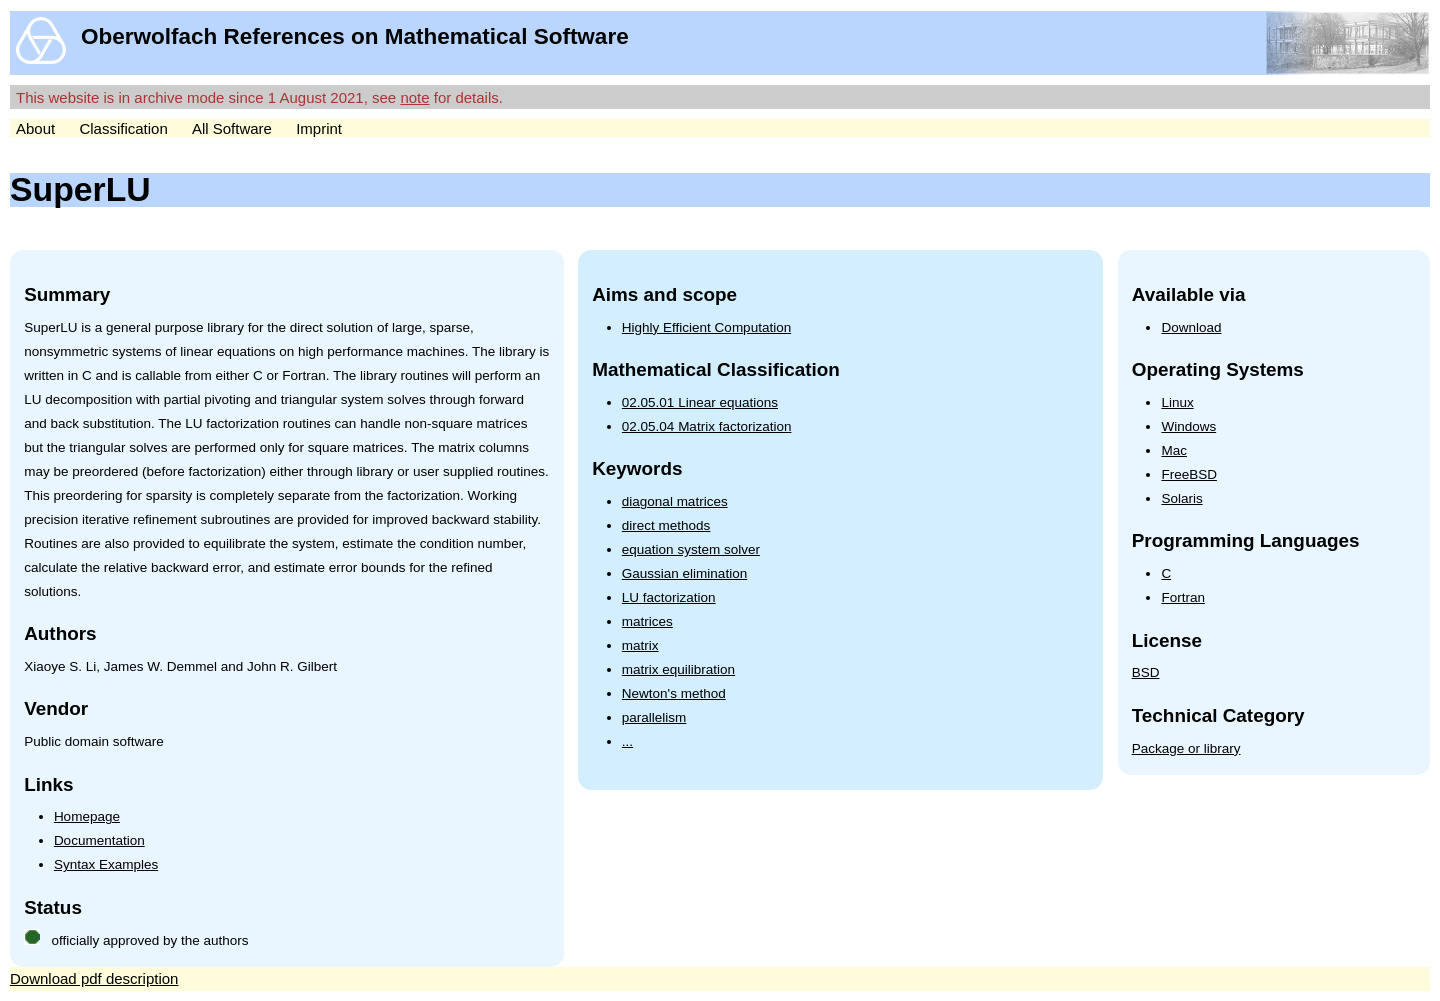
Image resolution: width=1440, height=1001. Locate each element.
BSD (1146, 672)
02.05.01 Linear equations (700, 402)
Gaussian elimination (684, 573)
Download (1191, 327)
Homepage (87, 816)
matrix (640, 645)
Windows (1188, 426)
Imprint (319, 128)
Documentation (99, 840)
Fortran (1183, 597)
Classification (123, 128)
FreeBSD (1189, 474)
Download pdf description (94, 978)
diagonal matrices (675, 501)
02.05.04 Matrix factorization (707, 426)
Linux (1177, 402)
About (35, 128)
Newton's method (674, 693)
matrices (647, 621)
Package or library (1186, 748)
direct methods (666, 525)
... (627, 741)
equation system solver (691, 549)
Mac (1174, 450)
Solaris (1181, 498)
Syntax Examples (106, 864)
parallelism (654, 717)
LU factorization (669, 597)
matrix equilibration (678, 669)
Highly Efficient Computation (706, 327)
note (414, 97)
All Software (232, 128)
